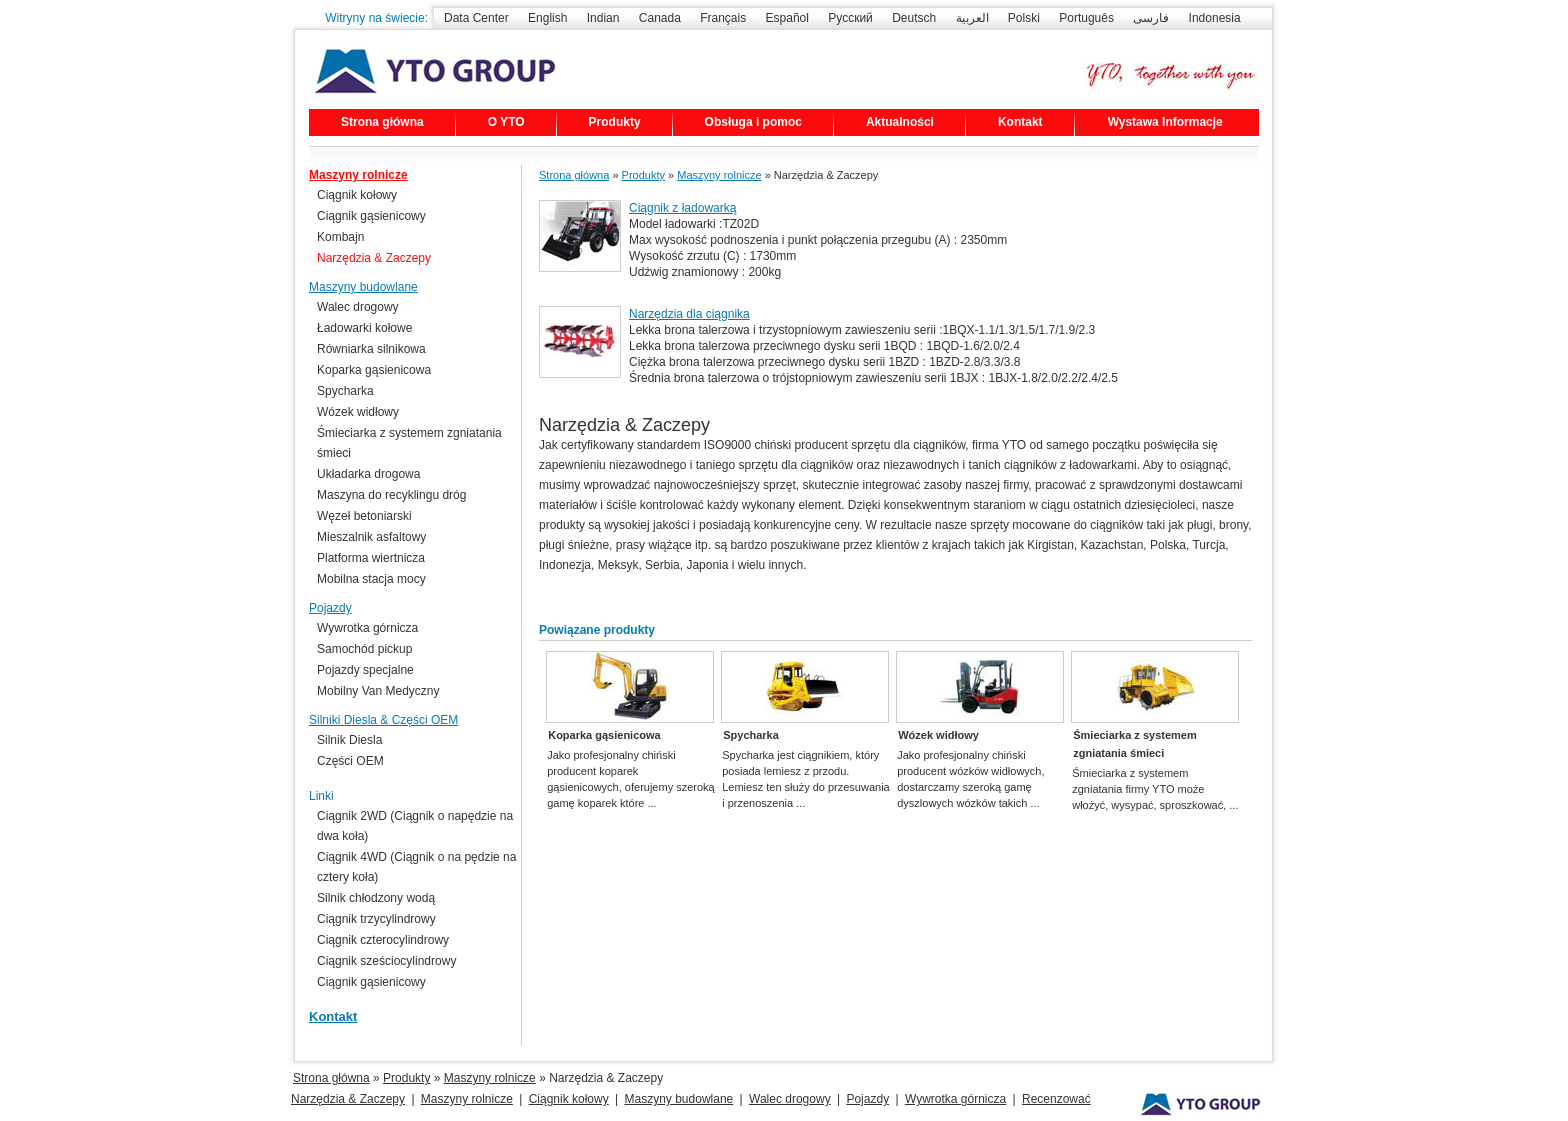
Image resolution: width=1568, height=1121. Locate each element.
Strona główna (382, 122)
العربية (972, 18)
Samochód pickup (364, 649)
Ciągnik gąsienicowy (371, 216)
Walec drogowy (358, 307)
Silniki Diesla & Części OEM (383, 720)
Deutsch (914, 18)
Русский (850, 18)
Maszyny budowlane (363, 287)
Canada (660, 18)
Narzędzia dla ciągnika (689, 314)
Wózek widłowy (938, 735)
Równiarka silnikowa (371, 349)
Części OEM (350, 761)
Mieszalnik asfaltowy (371, 537)
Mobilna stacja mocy (371, 579)
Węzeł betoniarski (364, 516)
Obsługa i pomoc (753, 122)
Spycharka (751, 735)
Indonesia (1215, 18)
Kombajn (340, 237)
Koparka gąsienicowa (604, 735)
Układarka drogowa (368, 474)
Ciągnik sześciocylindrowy (386, 961)
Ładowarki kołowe (364, 328)
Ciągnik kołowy (357, 195)
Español (787, 18)
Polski (1024, 18)
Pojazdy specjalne (365, 670)
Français (723, 18)
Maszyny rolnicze (719, 175)
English (547, 18)
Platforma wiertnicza (371, 558)
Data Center (476, 18)
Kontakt (1020, 122)
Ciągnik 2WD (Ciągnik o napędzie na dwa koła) (415, 826)
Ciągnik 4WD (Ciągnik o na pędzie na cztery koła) (416, 867)
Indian (603, 18)
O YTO (506, 122)
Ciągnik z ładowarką (682, 208)
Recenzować (1056, 1099)
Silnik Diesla (349, 740)
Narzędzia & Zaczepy (374, 258)
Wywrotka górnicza (367, 628)
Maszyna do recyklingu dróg (391, 495)
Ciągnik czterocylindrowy (383, 940)
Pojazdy (330, 608)
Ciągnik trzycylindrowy (376, 919)
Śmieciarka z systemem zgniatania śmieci (1135, 744)
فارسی (1151, 18)
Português (1086, 18)
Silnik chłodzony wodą (376, 898)
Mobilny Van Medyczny (378, 691)
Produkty (615, 122)
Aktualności (900, 122)
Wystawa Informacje (1165, 122)
